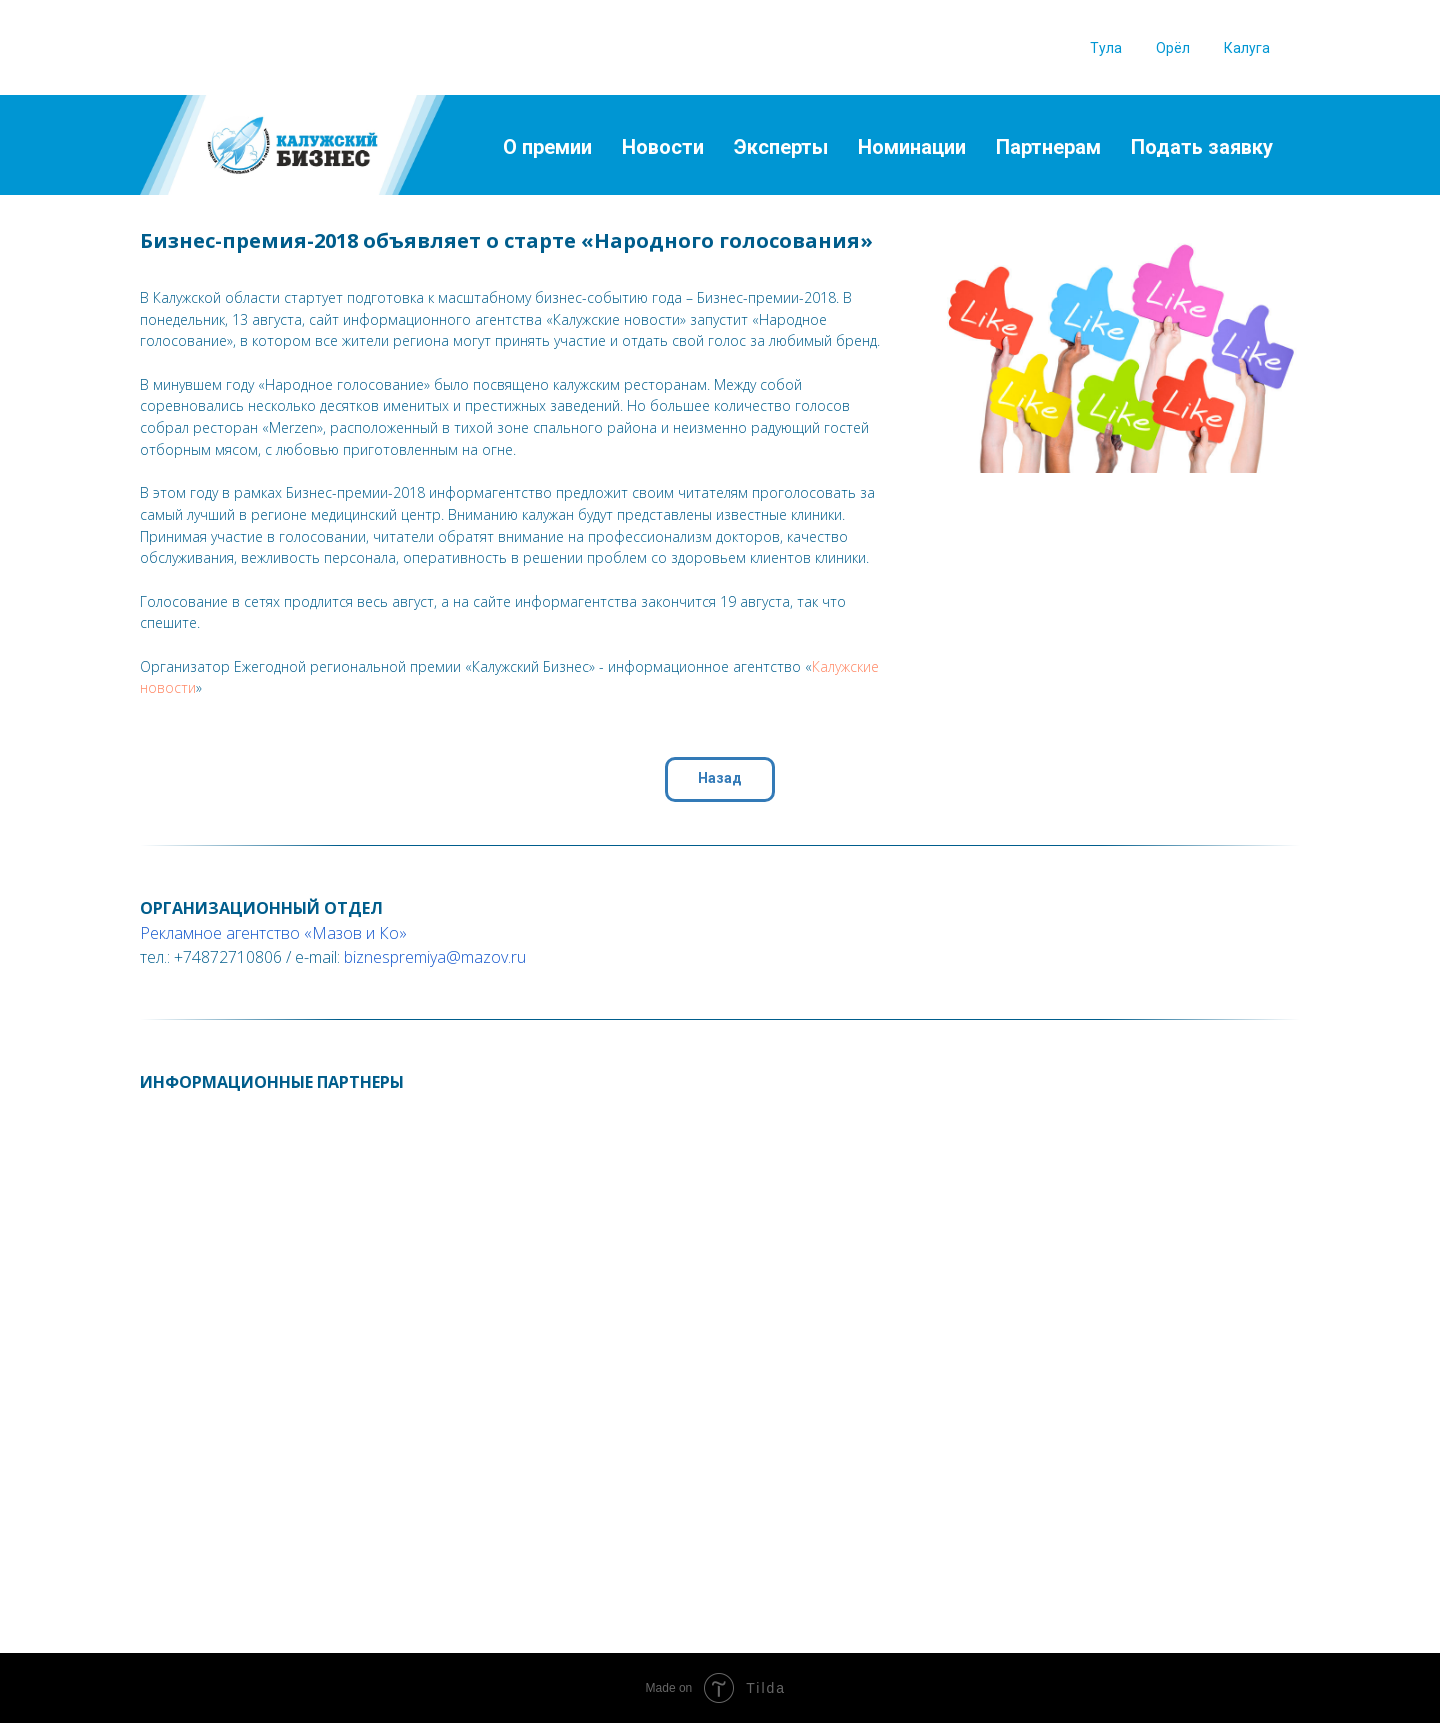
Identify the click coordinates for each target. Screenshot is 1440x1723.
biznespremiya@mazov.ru (435, 957)
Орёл (1173, 48)
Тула (1106, 48)
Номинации (912, 147)
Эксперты (781, 147)
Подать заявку (1202, 147)
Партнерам (1048, 147)
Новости (663, 147)
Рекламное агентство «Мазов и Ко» (273, 933)
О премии (547, 147)
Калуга (1247, 48)
